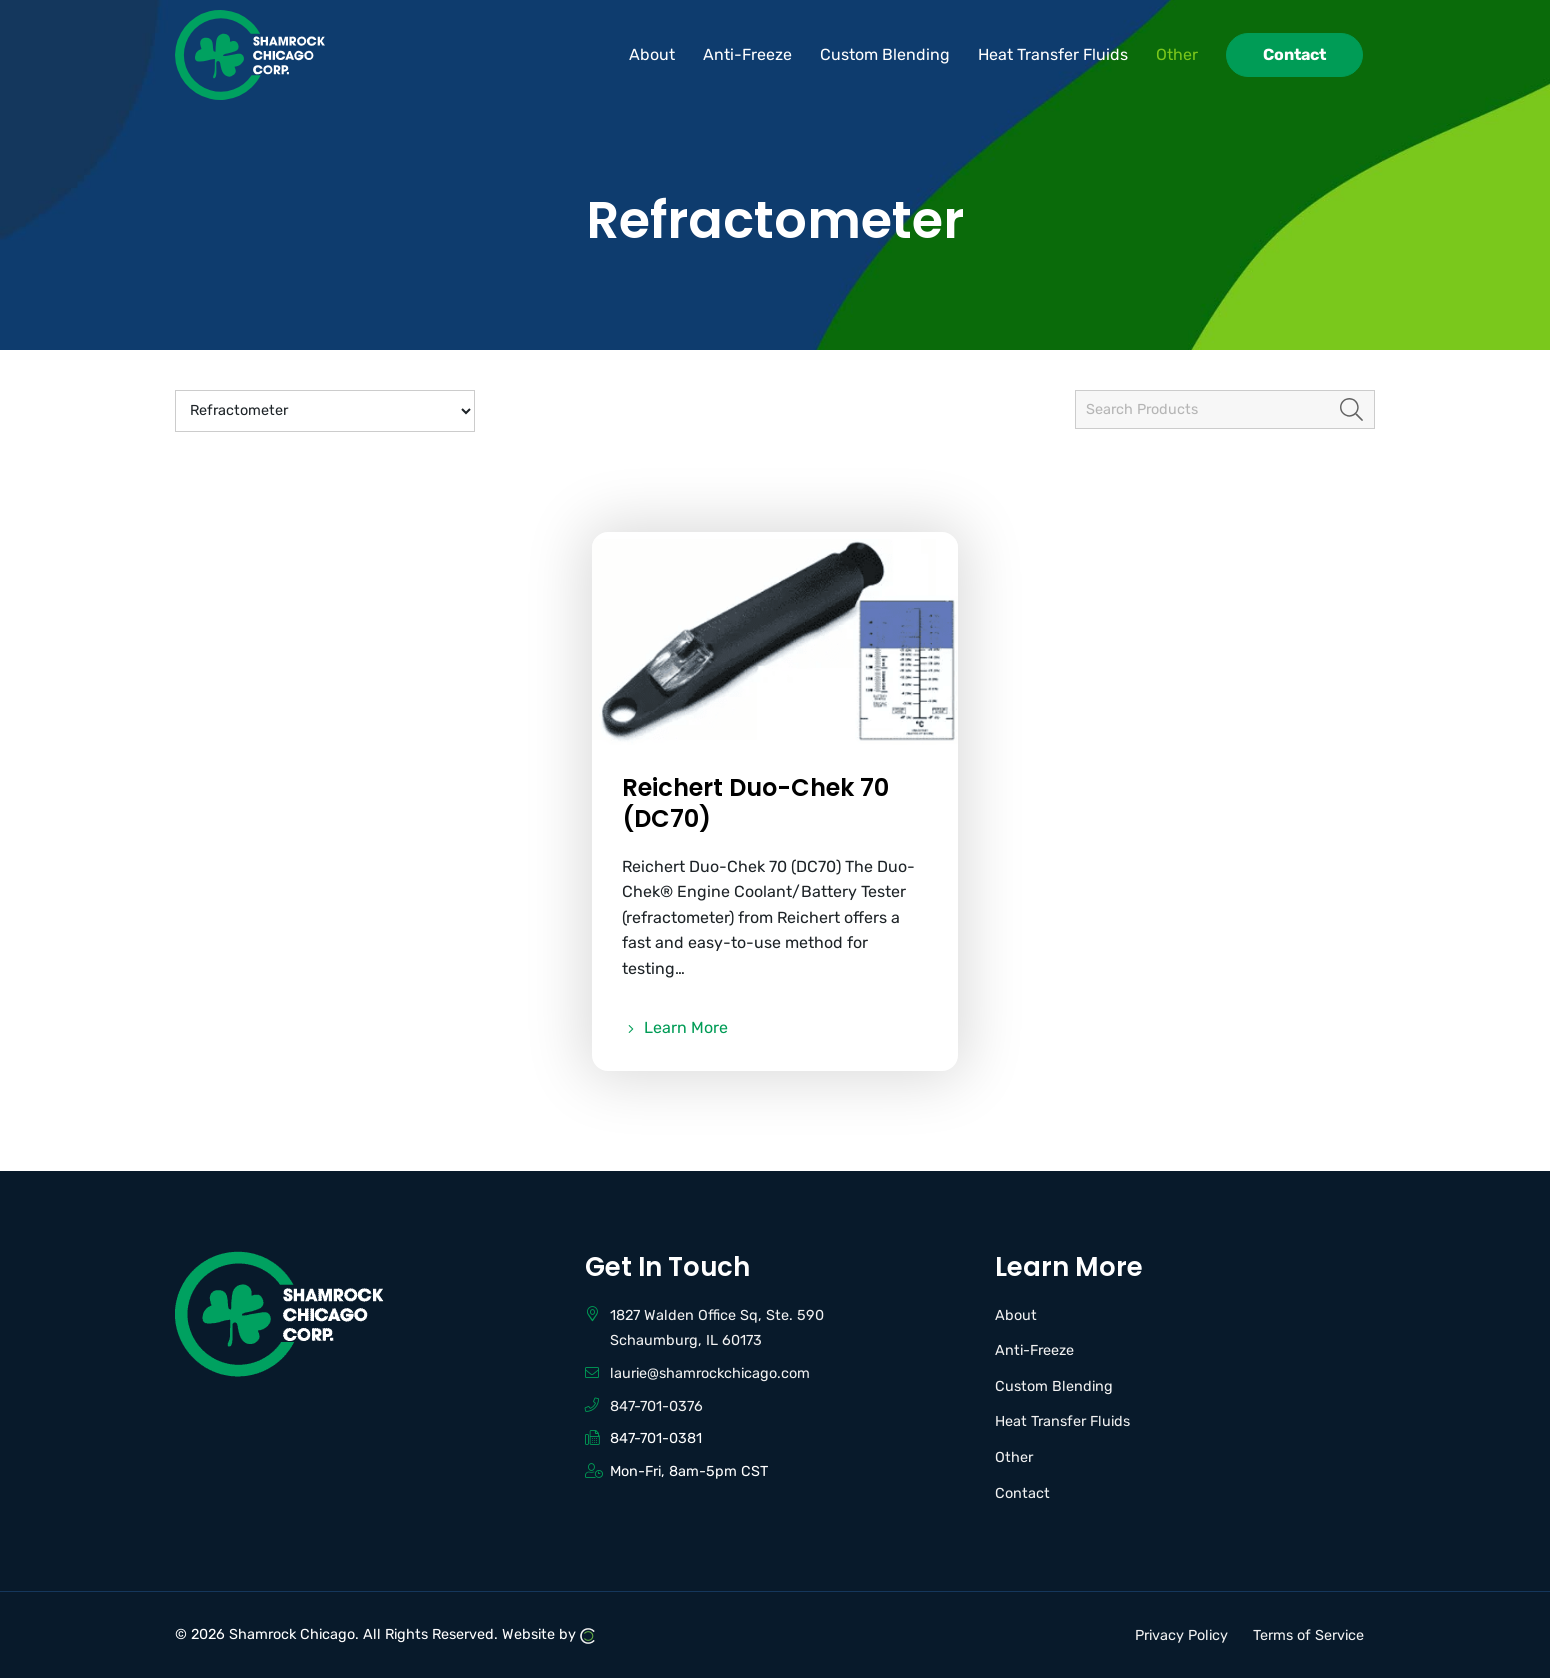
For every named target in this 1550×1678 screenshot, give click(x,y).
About (1016, 1315)
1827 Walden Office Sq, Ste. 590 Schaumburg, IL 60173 (717, 1328)
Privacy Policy (1181, 1634)
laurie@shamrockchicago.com (710, 1373)
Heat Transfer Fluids (1062, 1421)
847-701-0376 (656, 1406)
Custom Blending (1054, 1386)
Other (1014, 1457)
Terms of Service (1308, 1634)
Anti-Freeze (1034, 1350)
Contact (1022, 1493)
